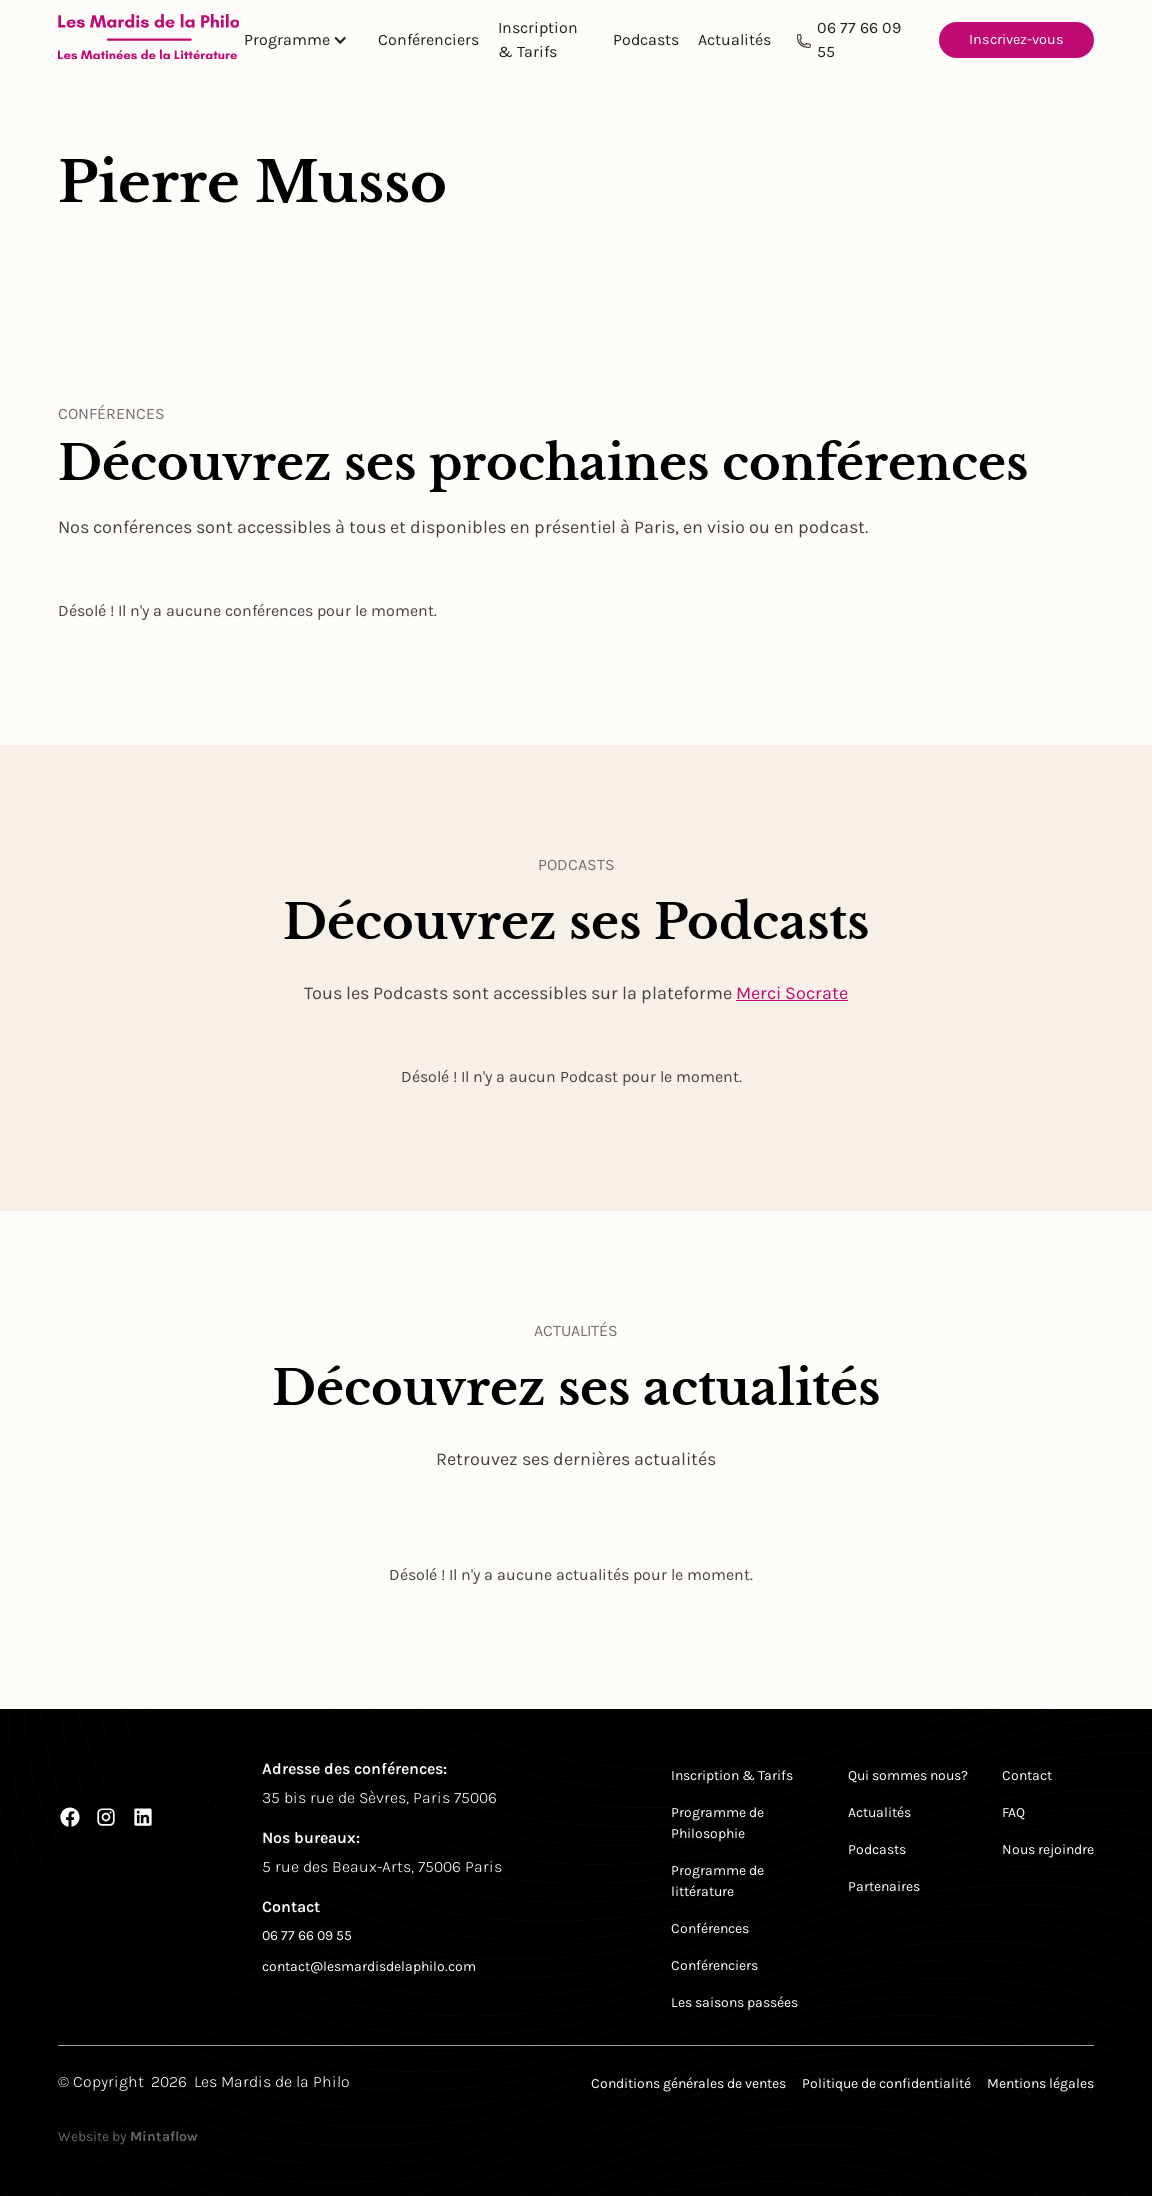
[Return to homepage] (149, 40)
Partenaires (884, 1886)
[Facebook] (70, 1817)
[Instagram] (106, 1817)
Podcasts (646, 39)
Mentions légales (1040, 2083)
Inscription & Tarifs (538, 39)
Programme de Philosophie (717, 1823)
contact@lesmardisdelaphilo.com (369, 1966)
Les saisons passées (734, 2002)
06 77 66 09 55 (859, 39)
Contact (1027, 1775)
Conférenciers (428, 39)
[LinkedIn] (143, 1817)
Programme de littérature (717, 1881)
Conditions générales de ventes (688, 2083)
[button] (303, 40)
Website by (128, 2136)
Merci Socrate (792, 993)
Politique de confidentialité (886, 2083)
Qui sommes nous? (908, 1775)
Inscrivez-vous (1016, 39)
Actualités (734, 39)
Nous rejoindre (1048, 1849)
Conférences (710, 1928)
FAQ (1013, 1812)
